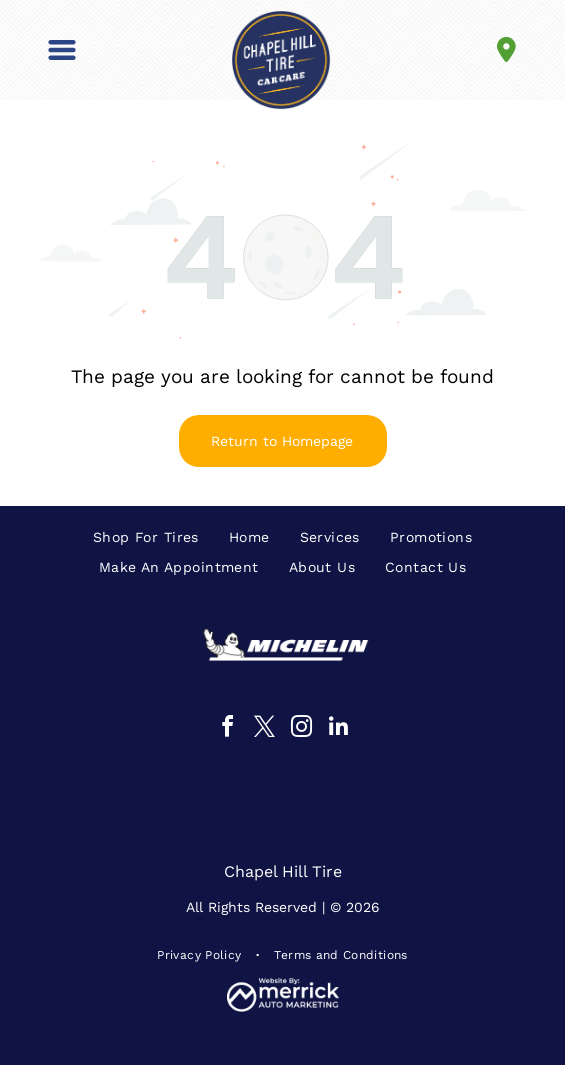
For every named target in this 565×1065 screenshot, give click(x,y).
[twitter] (264, 729)
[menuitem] (146, 537)
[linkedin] (338, 729)
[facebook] (227, 729)
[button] (62, 50)
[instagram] (301, 729)
